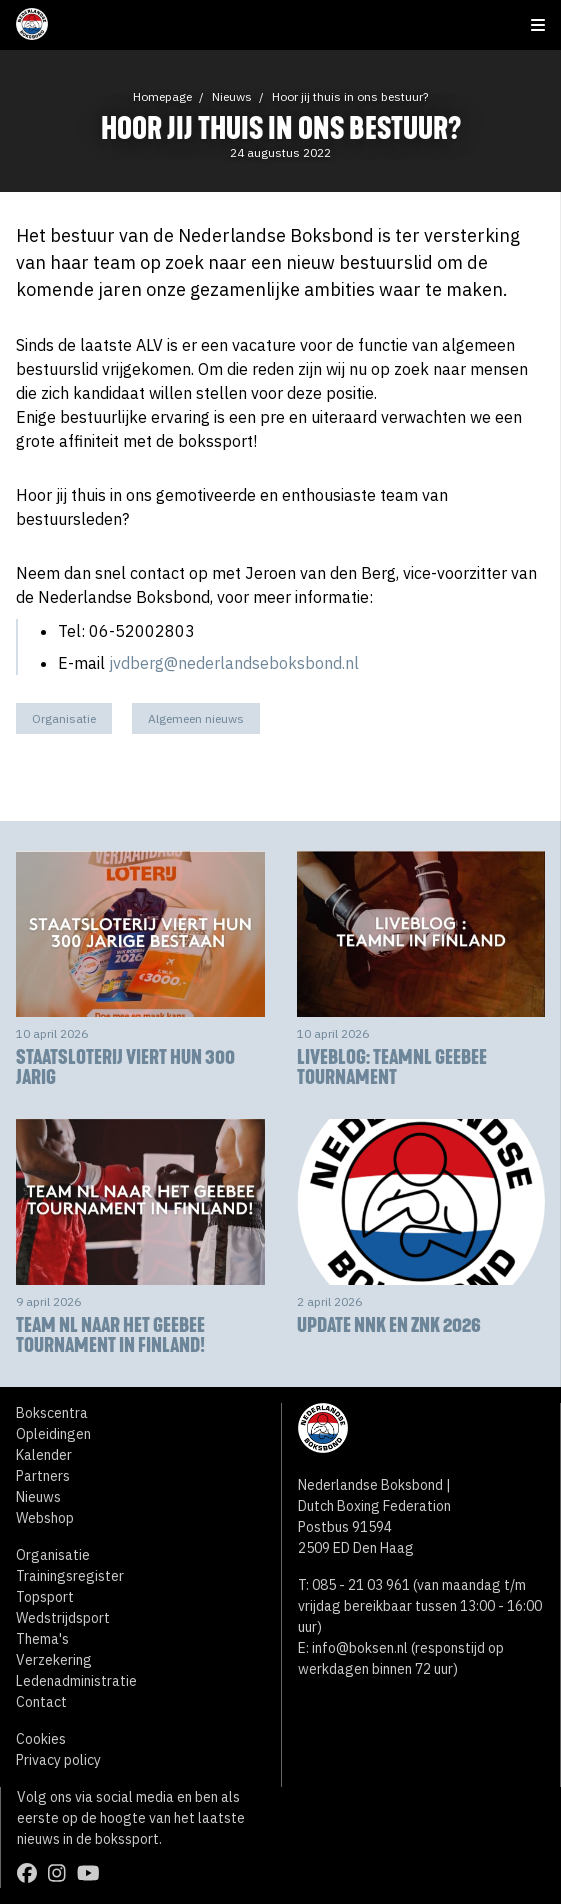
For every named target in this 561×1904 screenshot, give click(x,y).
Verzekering (54, 1660)
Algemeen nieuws (196, 718)
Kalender (44, 1455)
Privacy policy (58, 1760)
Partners (43, 1476)
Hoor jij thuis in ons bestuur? (350, 96)
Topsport (45, 1597)
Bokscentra (52, 1413)
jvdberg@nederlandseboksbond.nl (234, 663)
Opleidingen (53, 1434)
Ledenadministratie (76, 1681)
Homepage (162, 96)
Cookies (41, 1739)
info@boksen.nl (360, 1648)
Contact (41, 1702)
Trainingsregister (70, 1576)
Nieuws (232, 96)
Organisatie (64, 718)
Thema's (42, 1639)
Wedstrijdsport (63, 1618)
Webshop (45, 1518)
